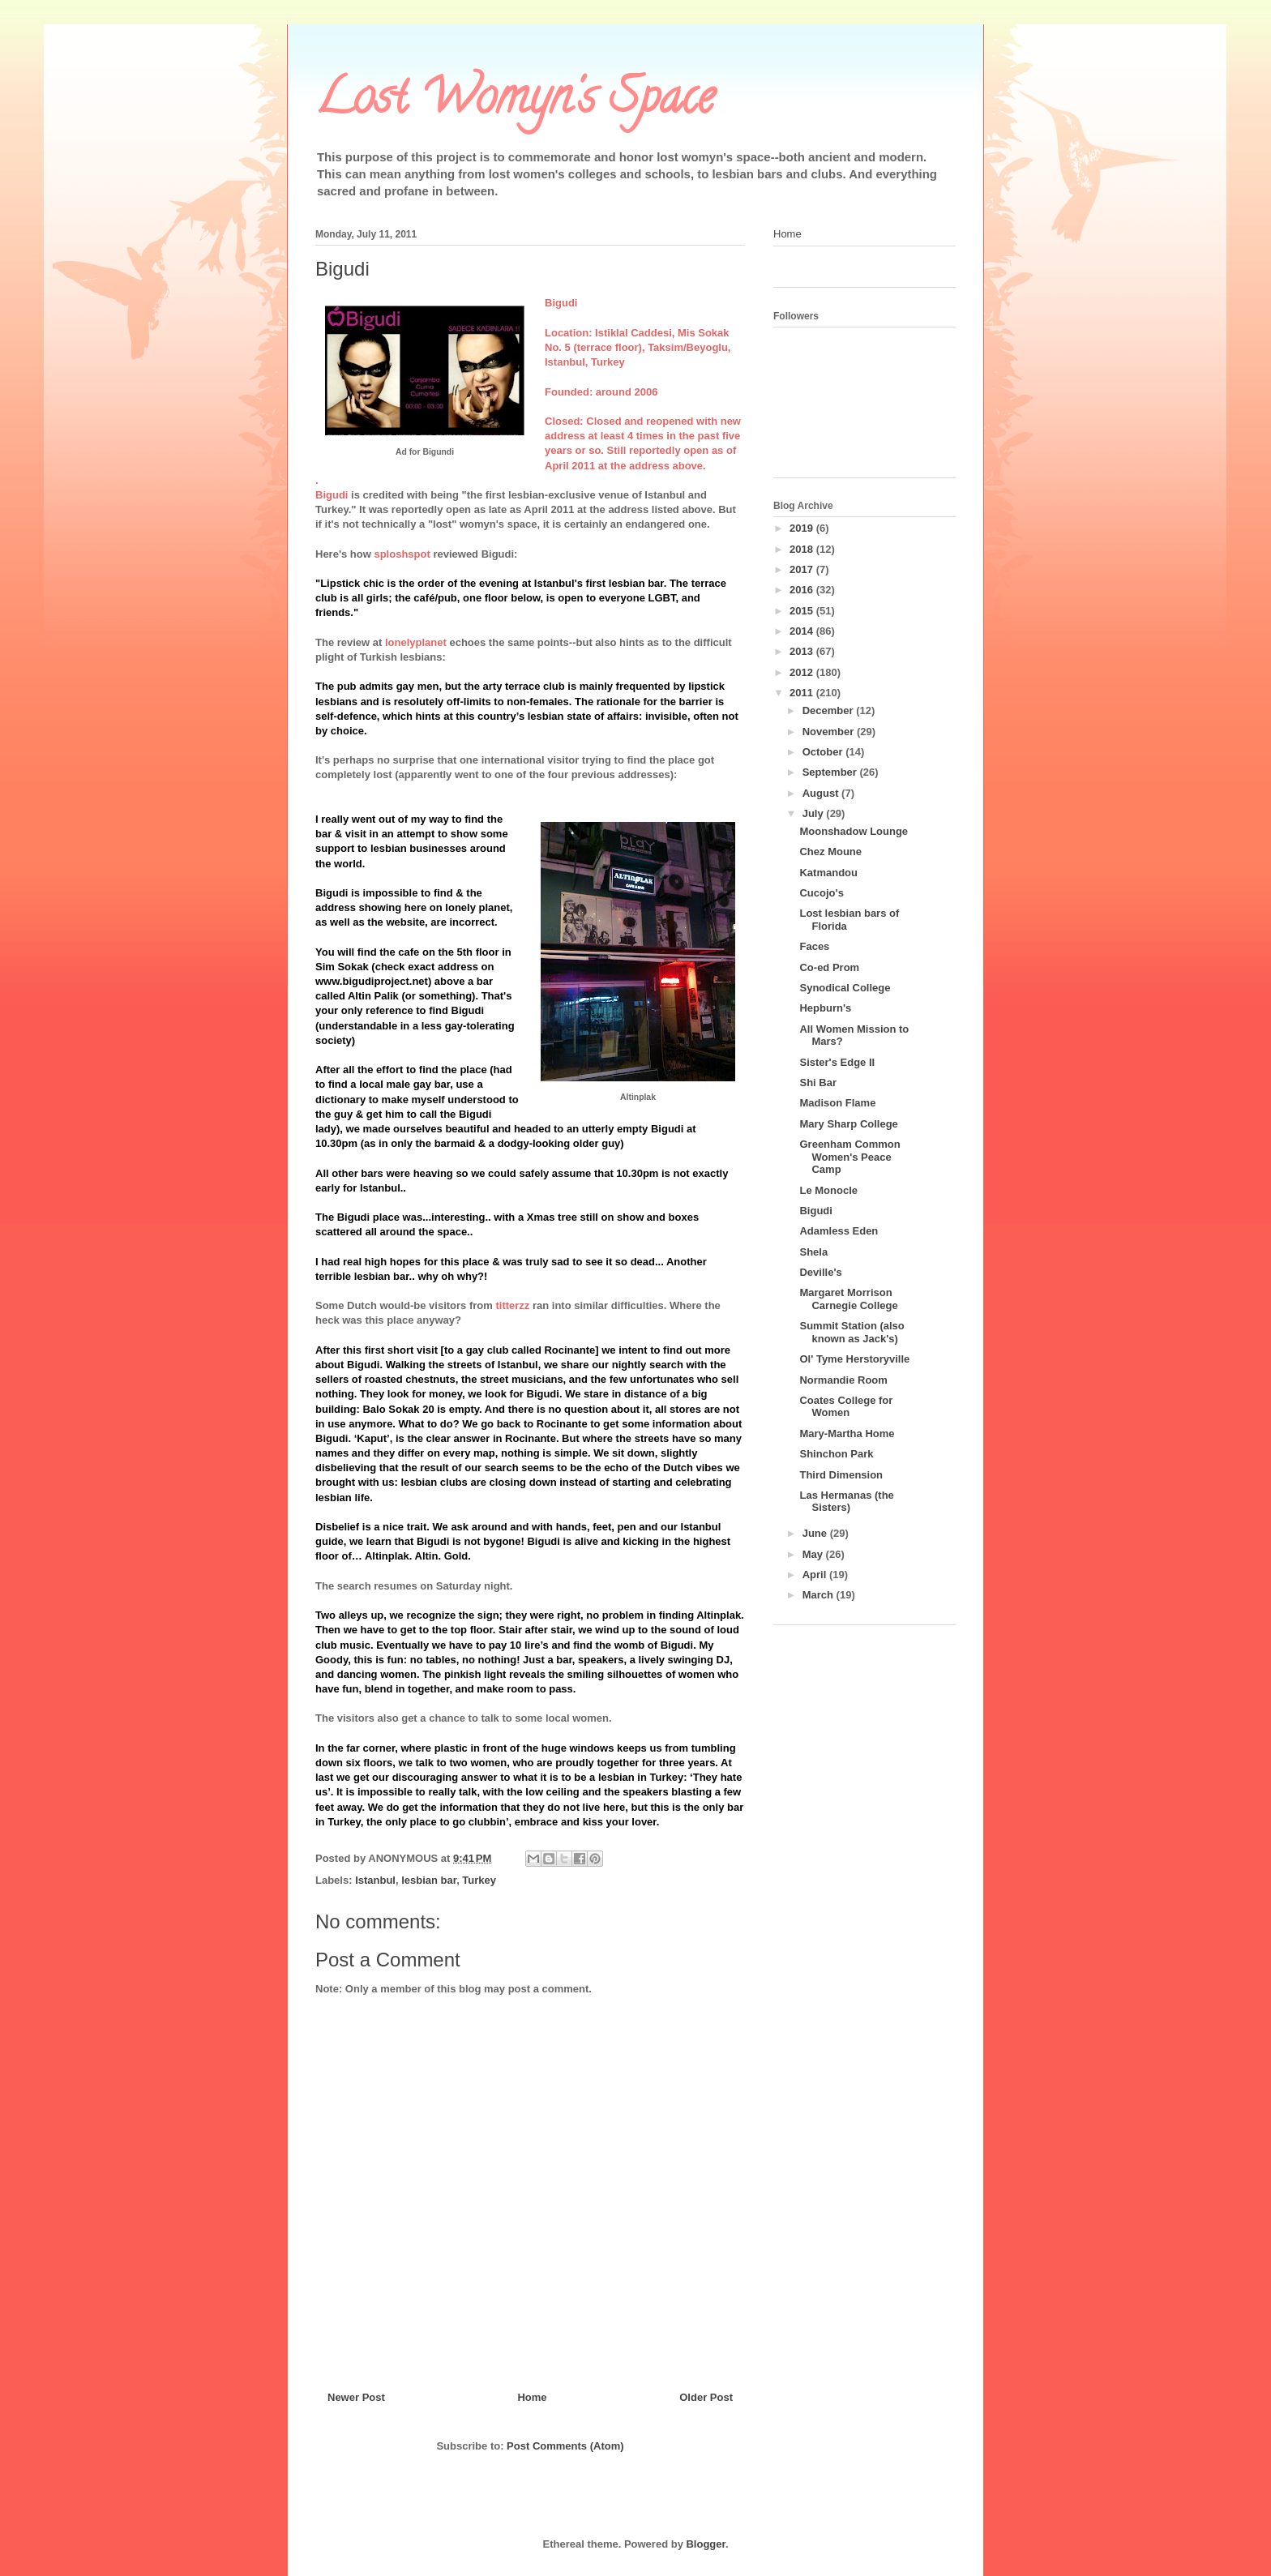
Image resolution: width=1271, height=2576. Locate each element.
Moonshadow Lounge (853, 831)
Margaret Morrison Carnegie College (848, 1299)
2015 (803, 611)
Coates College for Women (845, 1406)
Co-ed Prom (829, 967)
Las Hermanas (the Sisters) (846, 1501)
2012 (803, 672)
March (819, 1595)
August (821, 793)
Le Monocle (828, 1190)
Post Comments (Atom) (565, 2446)
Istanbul (375, 1880)
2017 (803, 569)
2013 (803, 651)
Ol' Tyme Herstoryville (854, 1359)
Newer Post (356, 2397)
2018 (803, 549)
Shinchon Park (836, 1454)
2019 (803, 528)
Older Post (706, 2397)
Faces (814, 946)
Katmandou (828, 873)
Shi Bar (818, 1082)
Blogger (705, 2544)
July (814, 813)
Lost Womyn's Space (514, 102)
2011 (803, 693)
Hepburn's (825, 1008)
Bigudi (815, 1211)
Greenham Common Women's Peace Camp (849, 1156)
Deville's (820, 1272)
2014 (803, 631)
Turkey (479, 1880)
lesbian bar (428, 1880)
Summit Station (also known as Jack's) (851, 1332)
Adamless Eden (838, 1231)
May (814, 1554)
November (829, 731)
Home (531, 2397)
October (823, 752)
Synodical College (844, 988)
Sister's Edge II (837, 1062)
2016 (803, 590)
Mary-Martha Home (846, 1433)
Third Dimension (841, 1475)
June (816, 1533)
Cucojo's (821, 893)
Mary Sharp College (848, 1124)
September (831, 772)
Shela (813, 1252)
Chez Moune (830, 851)
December (829, 710)
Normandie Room (843, 1380)
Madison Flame (837, 1103)
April (815, 1574)
